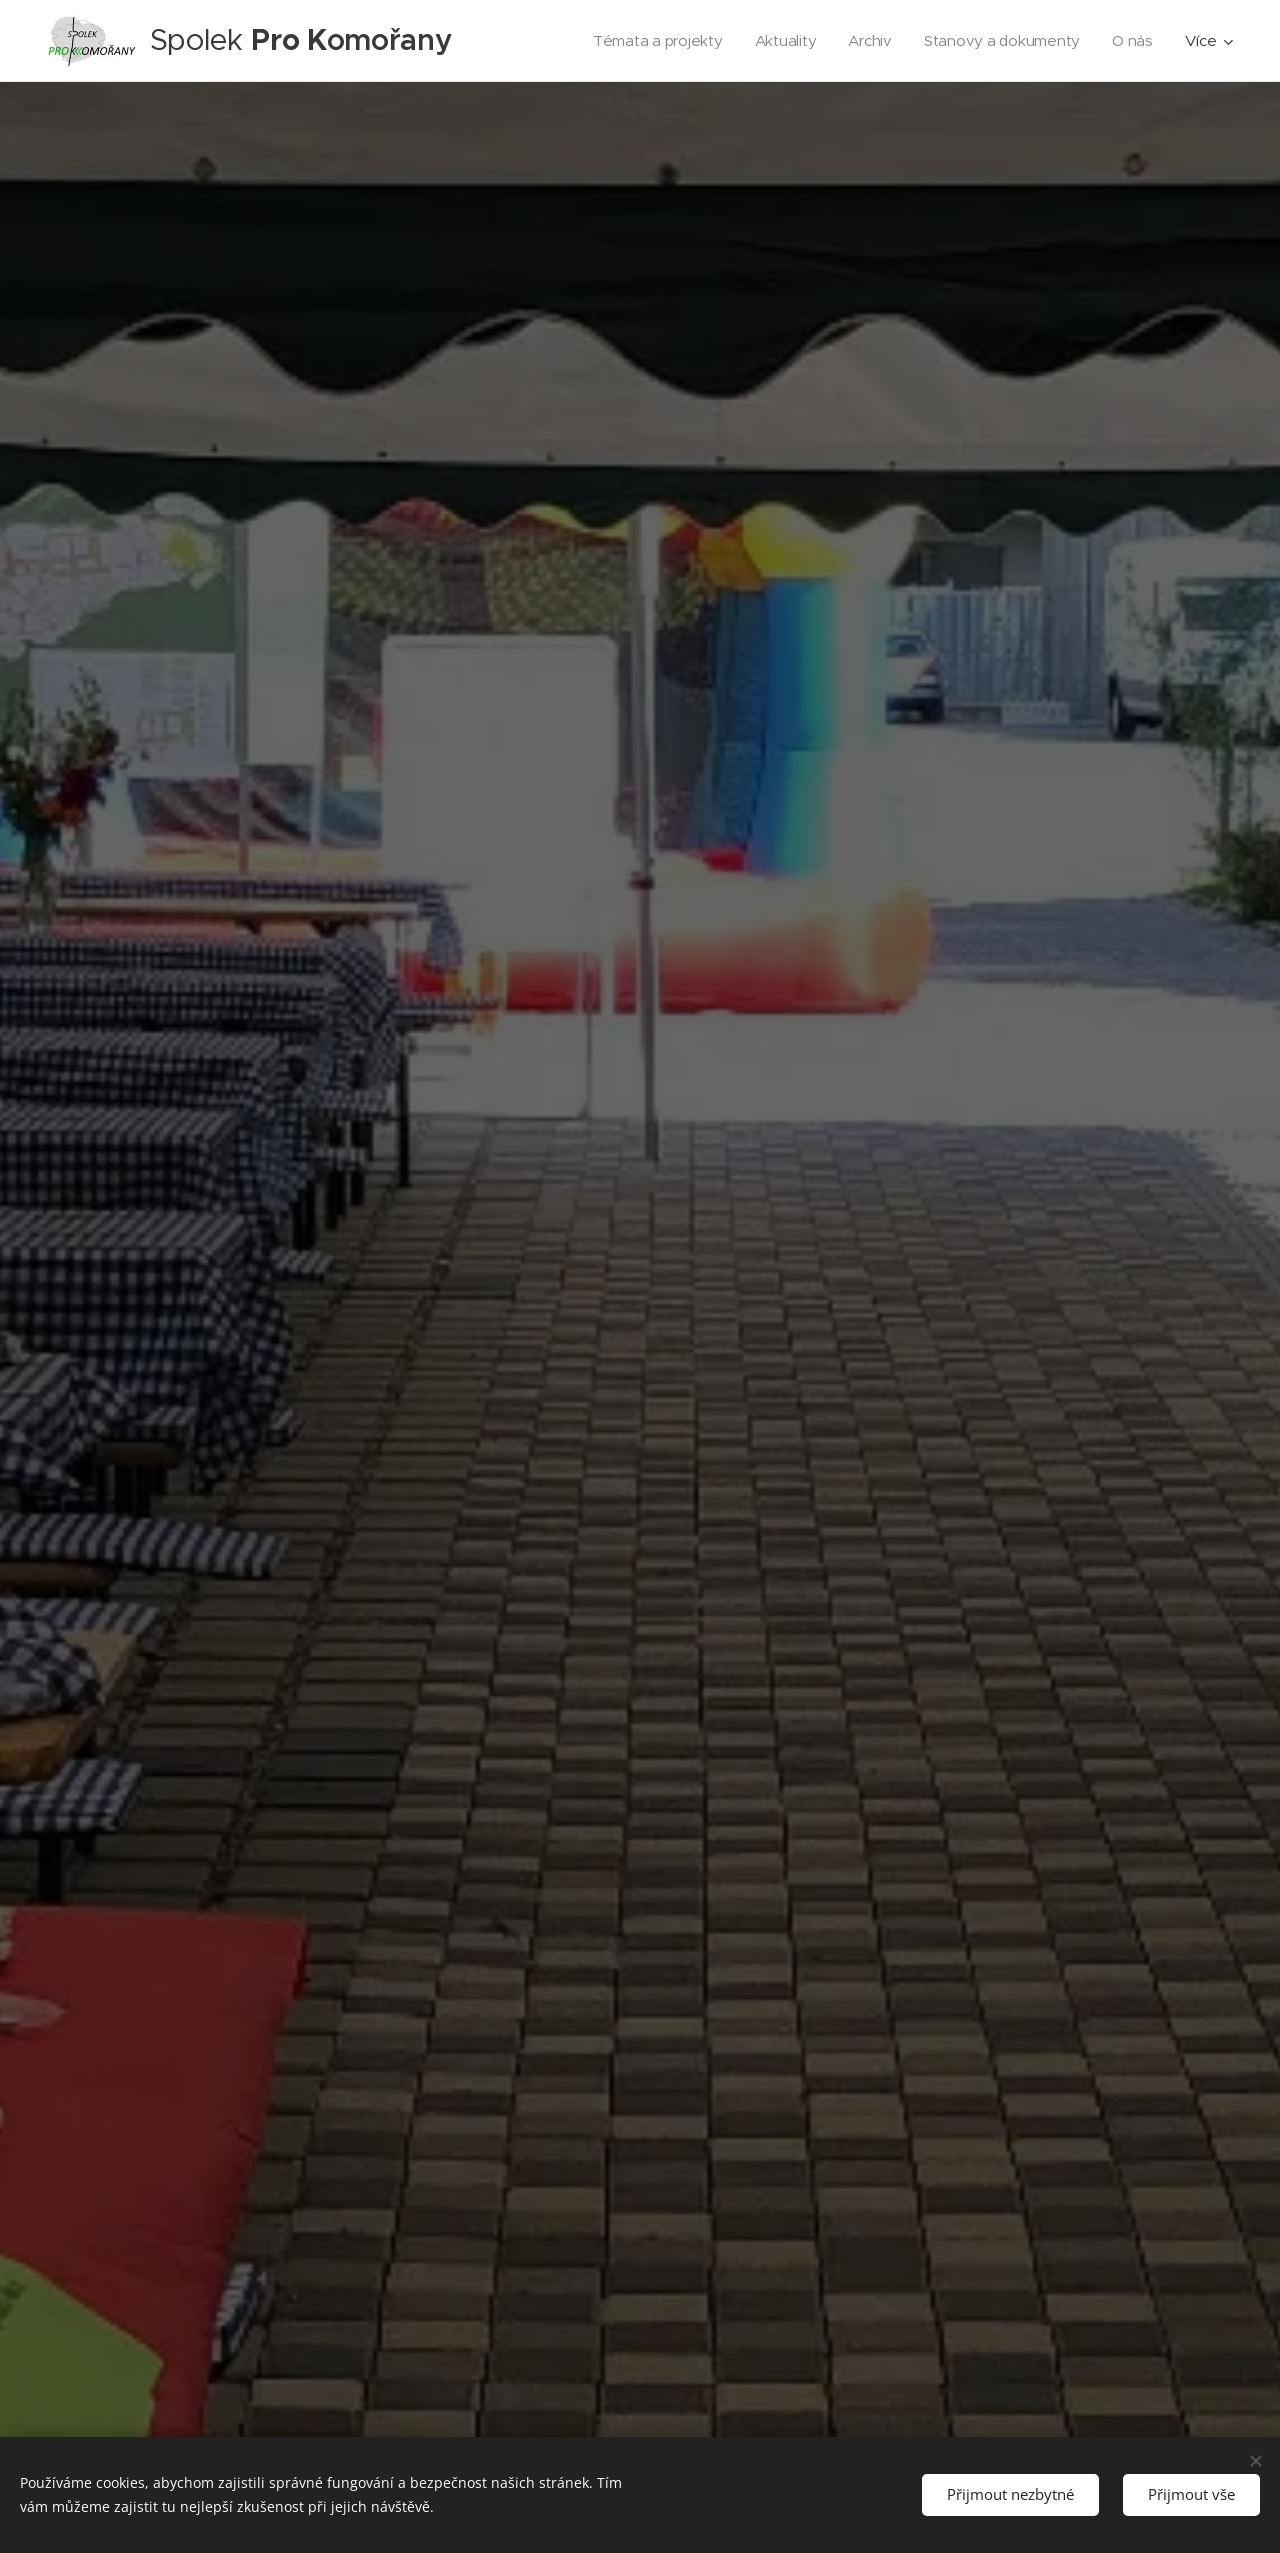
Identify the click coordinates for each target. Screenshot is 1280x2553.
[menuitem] (651, 41)
